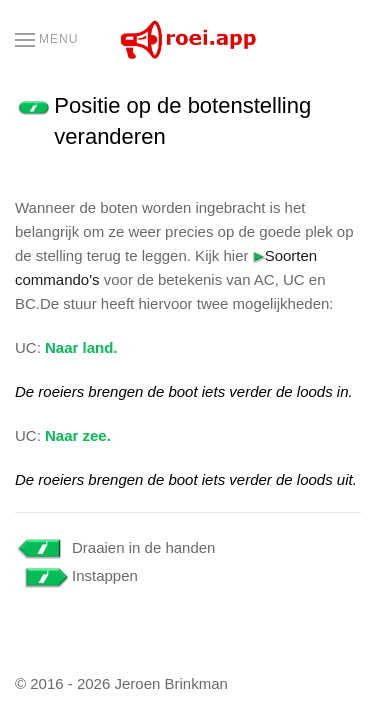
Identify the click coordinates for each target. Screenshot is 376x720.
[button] (46, 40)
